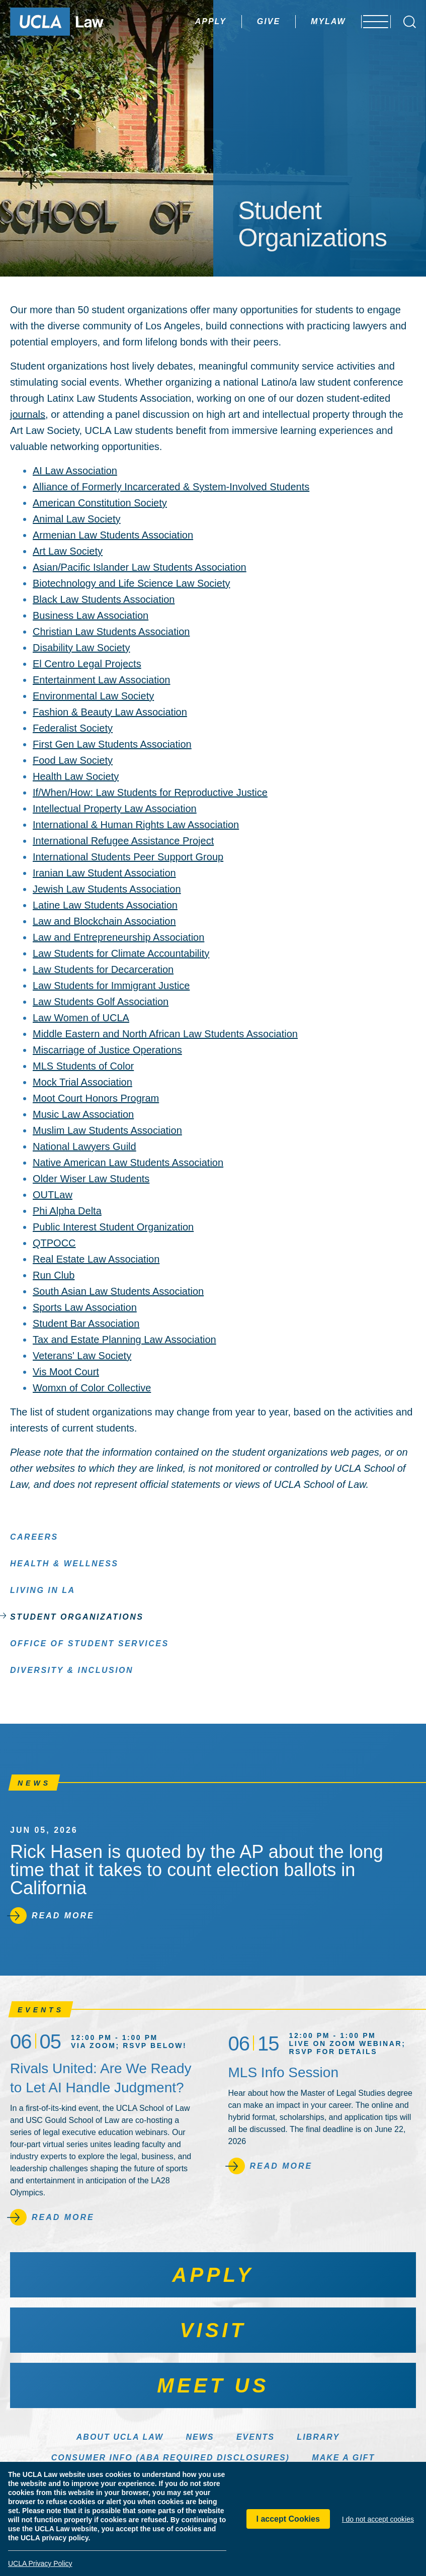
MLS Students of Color (83, 1066)
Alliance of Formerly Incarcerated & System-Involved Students (171, 486)
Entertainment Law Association (102, 679)
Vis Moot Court (66, 1371)
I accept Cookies (288, 2519)
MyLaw (301, 21)
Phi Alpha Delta (67, 1210)
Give (241, 21)
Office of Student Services (89, 1643)
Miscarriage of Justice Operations (107, 1049)
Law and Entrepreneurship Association (118, 937)
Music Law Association (83, 1114)
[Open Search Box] (409, 22)
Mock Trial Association (82, 1082)
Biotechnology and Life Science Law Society (131, 583)
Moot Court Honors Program (96, 1098)
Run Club (53, 1275)
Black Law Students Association (104, 599)
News (200, 2437)
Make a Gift (343, 2457)
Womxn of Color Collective (92, 1387)
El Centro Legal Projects (87, 663)
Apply (184, 21)
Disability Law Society (81, 647)
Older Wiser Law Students (91, 1178)
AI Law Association (75, 470)
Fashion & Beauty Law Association (110, 712)
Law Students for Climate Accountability (121, 953)
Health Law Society (76, 776)
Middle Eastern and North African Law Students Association (165, 1033)
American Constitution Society (100, 502)
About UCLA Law (119, 2437)
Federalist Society (73, 728)
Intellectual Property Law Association (115, 808)
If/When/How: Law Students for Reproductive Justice (150, 792)
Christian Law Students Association (111, 631)
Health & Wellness (64, 1563)
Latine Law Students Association (105, 905)
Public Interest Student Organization (113, 1226)
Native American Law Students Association (128, 1162)
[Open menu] (370, 21)
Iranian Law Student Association (104, 872)
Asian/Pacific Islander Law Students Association (139, 567)
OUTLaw (52, 1194)
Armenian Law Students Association (113, 535)
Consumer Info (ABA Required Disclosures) (170, 2457)
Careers (34, 1536)
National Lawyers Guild (84, 1146)
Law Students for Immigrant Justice (111, 985)
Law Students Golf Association (100, 1001)
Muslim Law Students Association (107, 1130)
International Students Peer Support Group (128, 856)
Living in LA (42, 1589)
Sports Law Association (85, 1307)
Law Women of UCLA (81, 1017)
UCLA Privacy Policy (40, 2563)
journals (27, 414)
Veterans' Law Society (82, 1355)
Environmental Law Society (93, 695)
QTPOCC (54, 1243)
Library (318, 2437)
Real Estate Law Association (96, 1259)
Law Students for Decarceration (103, 969)
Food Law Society (73, 760)
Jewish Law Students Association (107, 889)
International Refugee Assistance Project (123, 840)
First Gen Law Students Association (112, 744)
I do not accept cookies (378, 2519)
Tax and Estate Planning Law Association (124, 1339)
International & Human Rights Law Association (136, 824)
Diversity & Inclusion (71, 1669)
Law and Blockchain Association (104, 921)
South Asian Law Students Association (118, 1291)
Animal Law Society (77, 518)
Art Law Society (68, 551)
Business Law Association (90, 615)
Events (255, 2437)
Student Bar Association (86, 1323)
